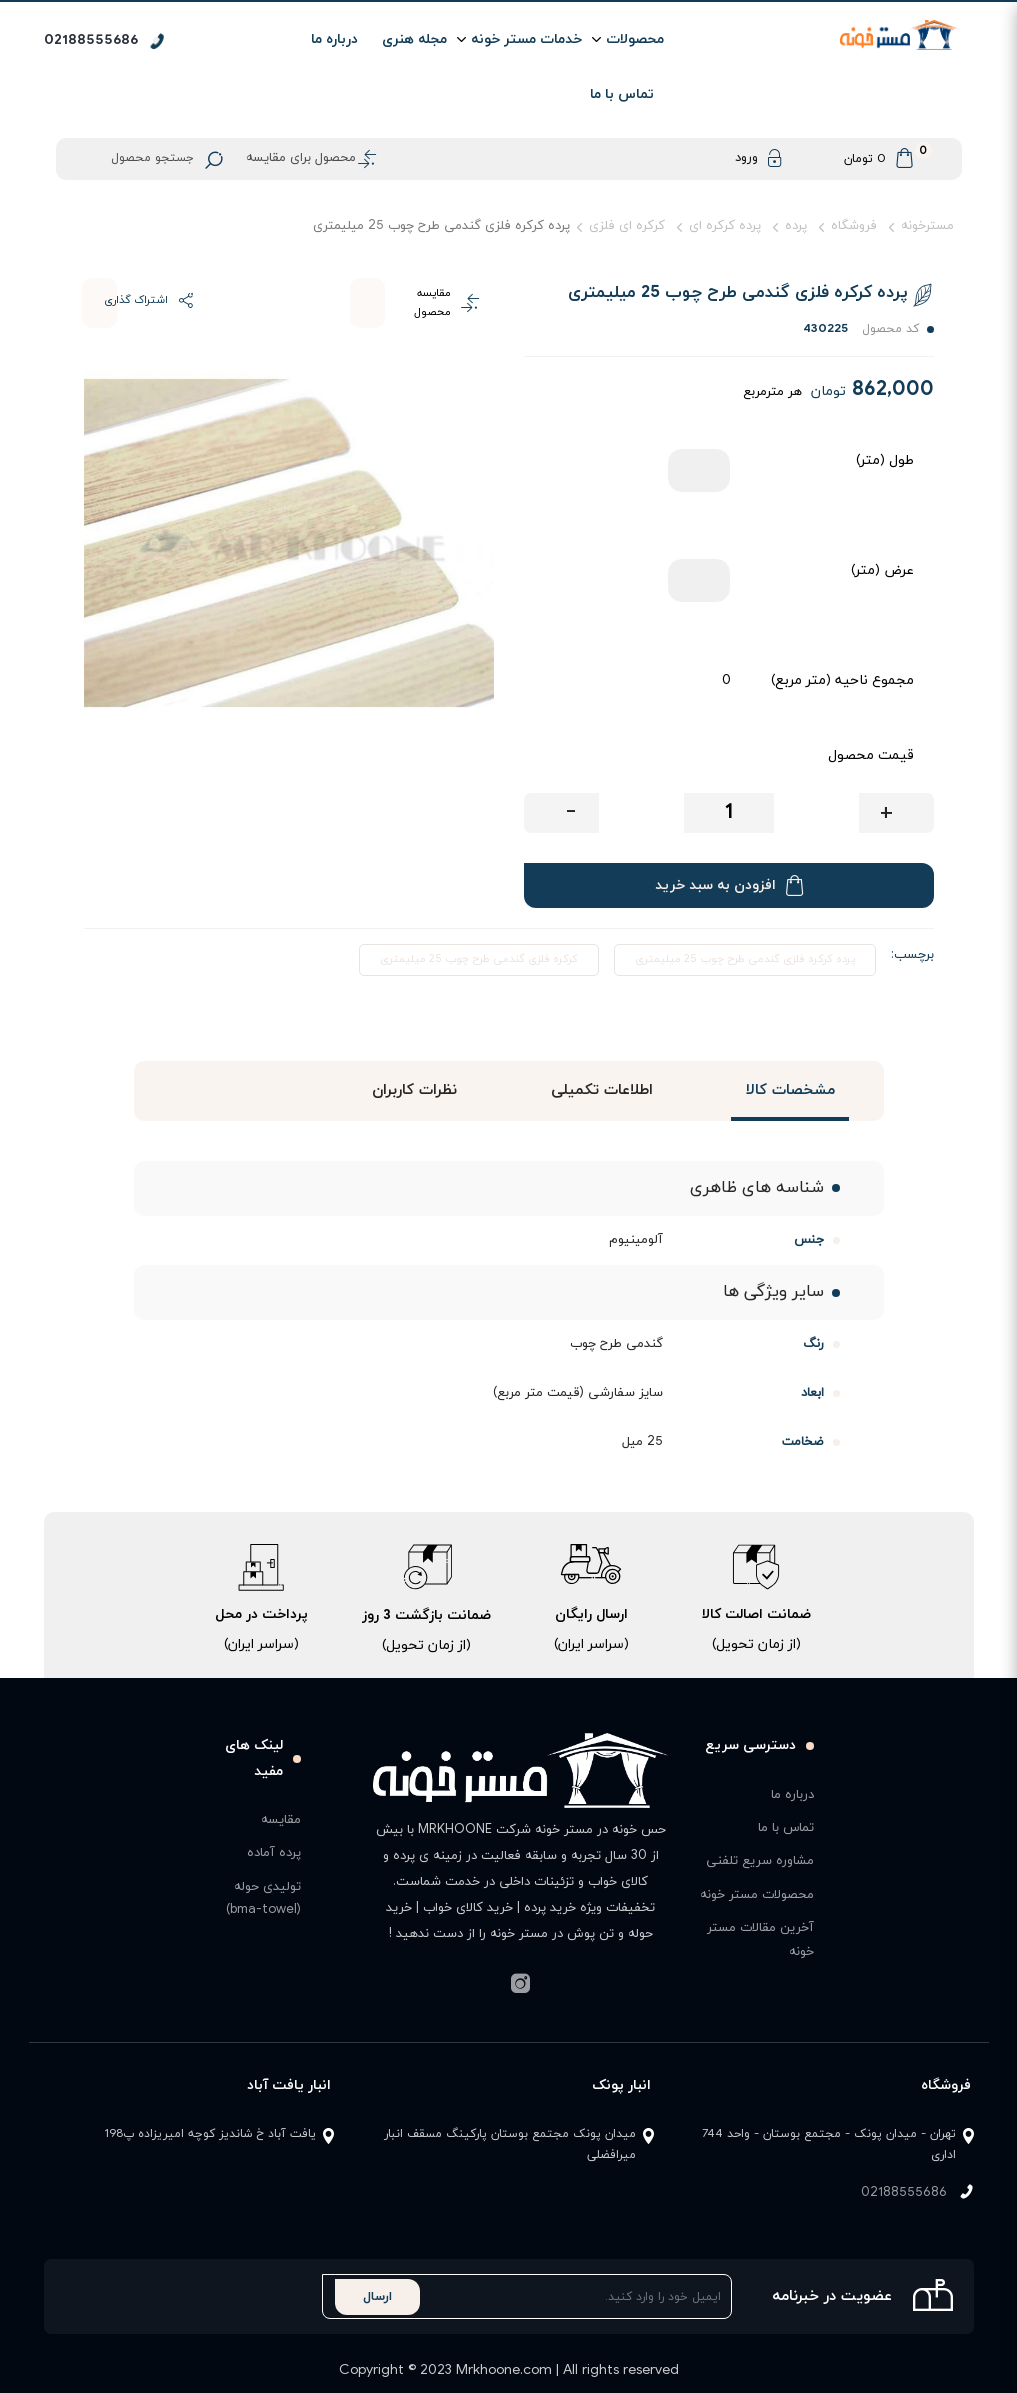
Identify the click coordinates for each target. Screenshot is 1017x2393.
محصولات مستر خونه (757, 1895)
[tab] (790, 1091)
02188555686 (904, 2193)
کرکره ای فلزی (627, 226)
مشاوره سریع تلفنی (760, 1861)
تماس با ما (622, 94)
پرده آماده (274, 1853)
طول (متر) (885, 460)
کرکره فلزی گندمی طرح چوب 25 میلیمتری (479, 959)
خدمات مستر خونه (526, 39)
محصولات (635, 39)
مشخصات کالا (789, 1090)
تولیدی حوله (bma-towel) (263, 1898)
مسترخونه (927, 226)
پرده (796, 226)
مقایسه (281, 1820)
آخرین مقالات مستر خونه (760, 1939)
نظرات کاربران (413, 1090)
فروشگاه (854, 226)
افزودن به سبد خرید (729, 885)
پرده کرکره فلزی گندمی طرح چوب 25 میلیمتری (745, 959)
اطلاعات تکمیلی (602, 1090)
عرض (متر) (882, 570)
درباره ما (334, 39)
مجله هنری (414, 39)
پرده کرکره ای (725, 226)
